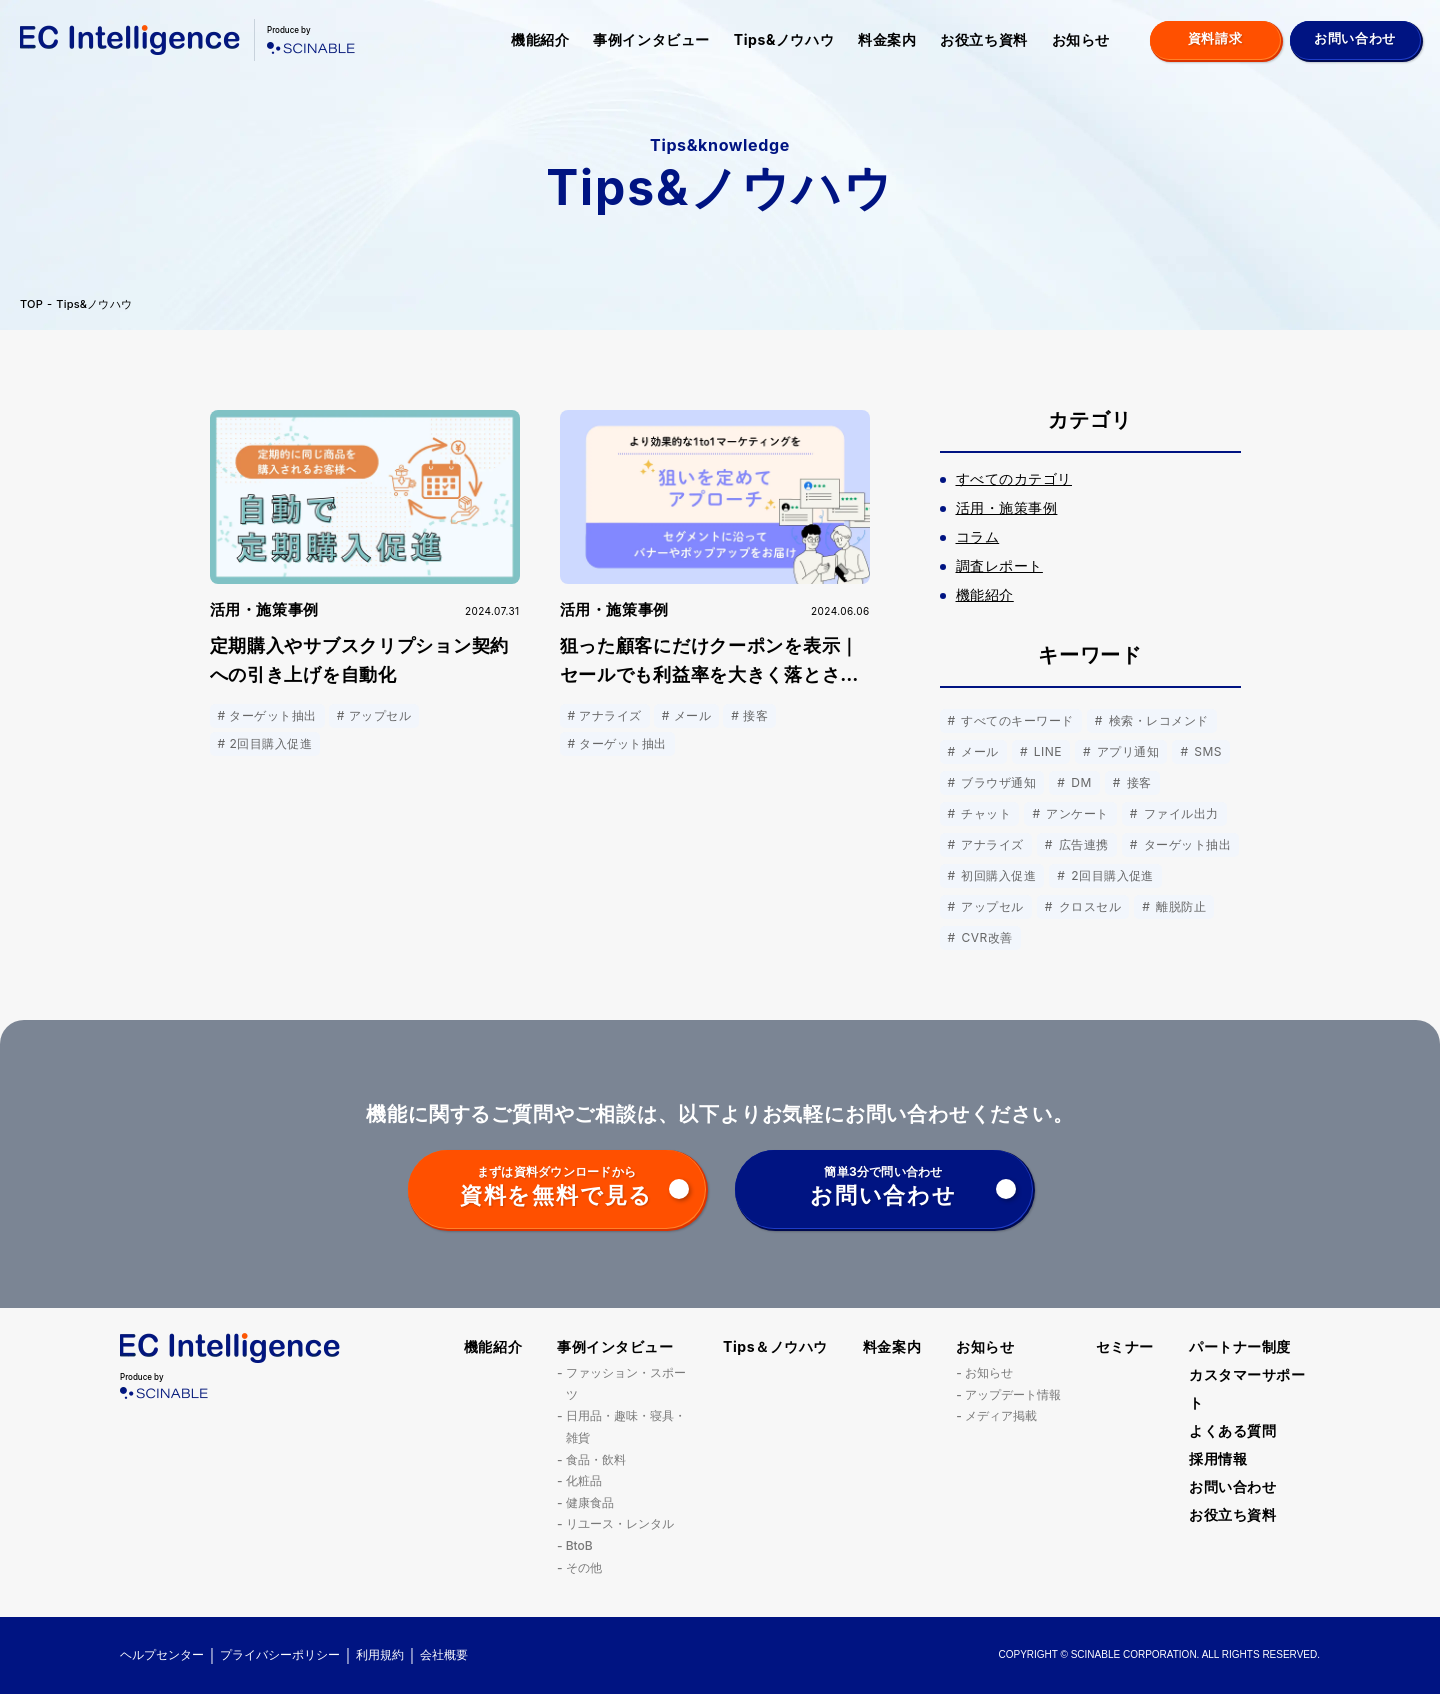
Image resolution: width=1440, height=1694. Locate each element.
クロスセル (1088, 906)
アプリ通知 (1126, 751)
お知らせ (1081, 39)
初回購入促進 (997, 875)
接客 (1137, 782)
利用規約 (380, 1654)
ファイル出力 (1179, 813)
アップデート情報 (1013, 1394)
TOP (31, 304)
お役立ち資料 (983, 39)
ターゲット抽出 (1185, 844)
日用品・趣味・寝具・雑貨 (626, 1426)
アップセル (991, 906)
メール (978, 751)
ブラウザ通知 (997, 782)
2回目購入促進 (1110, 875)
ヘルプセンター (162, 1654)
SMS (1206, 751)
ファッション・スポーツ (626, 1383)
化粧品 (584, 1480)
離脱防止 (1179, 906)
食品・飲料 (596, 1459)
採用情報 (1218, 1458)
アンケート (1075, 813)
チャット (985, 813)
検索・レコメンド (1157, 720)
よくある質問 (1232, 1430)
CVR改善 (985, 937)
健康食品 (590, 1502)
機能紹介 (540, 39)
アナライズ (991, 844)
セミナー (1125, 1346)
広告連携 (1082, 844)
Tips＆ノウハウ (775, 1346)
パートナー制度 (1240, 1346)
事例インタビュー (651, 39)
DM (1079, 782)
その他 (584, 1567)
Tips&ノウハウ (784, 39)
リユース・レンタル (620, 1523)
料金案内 (887, 39)
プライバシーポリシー (280, 1654)
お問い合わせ (1232, 1486)
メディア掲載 (1001, 1415)
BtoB (579, 1545)
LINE (1046, 751)
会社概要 (444, 1654)
